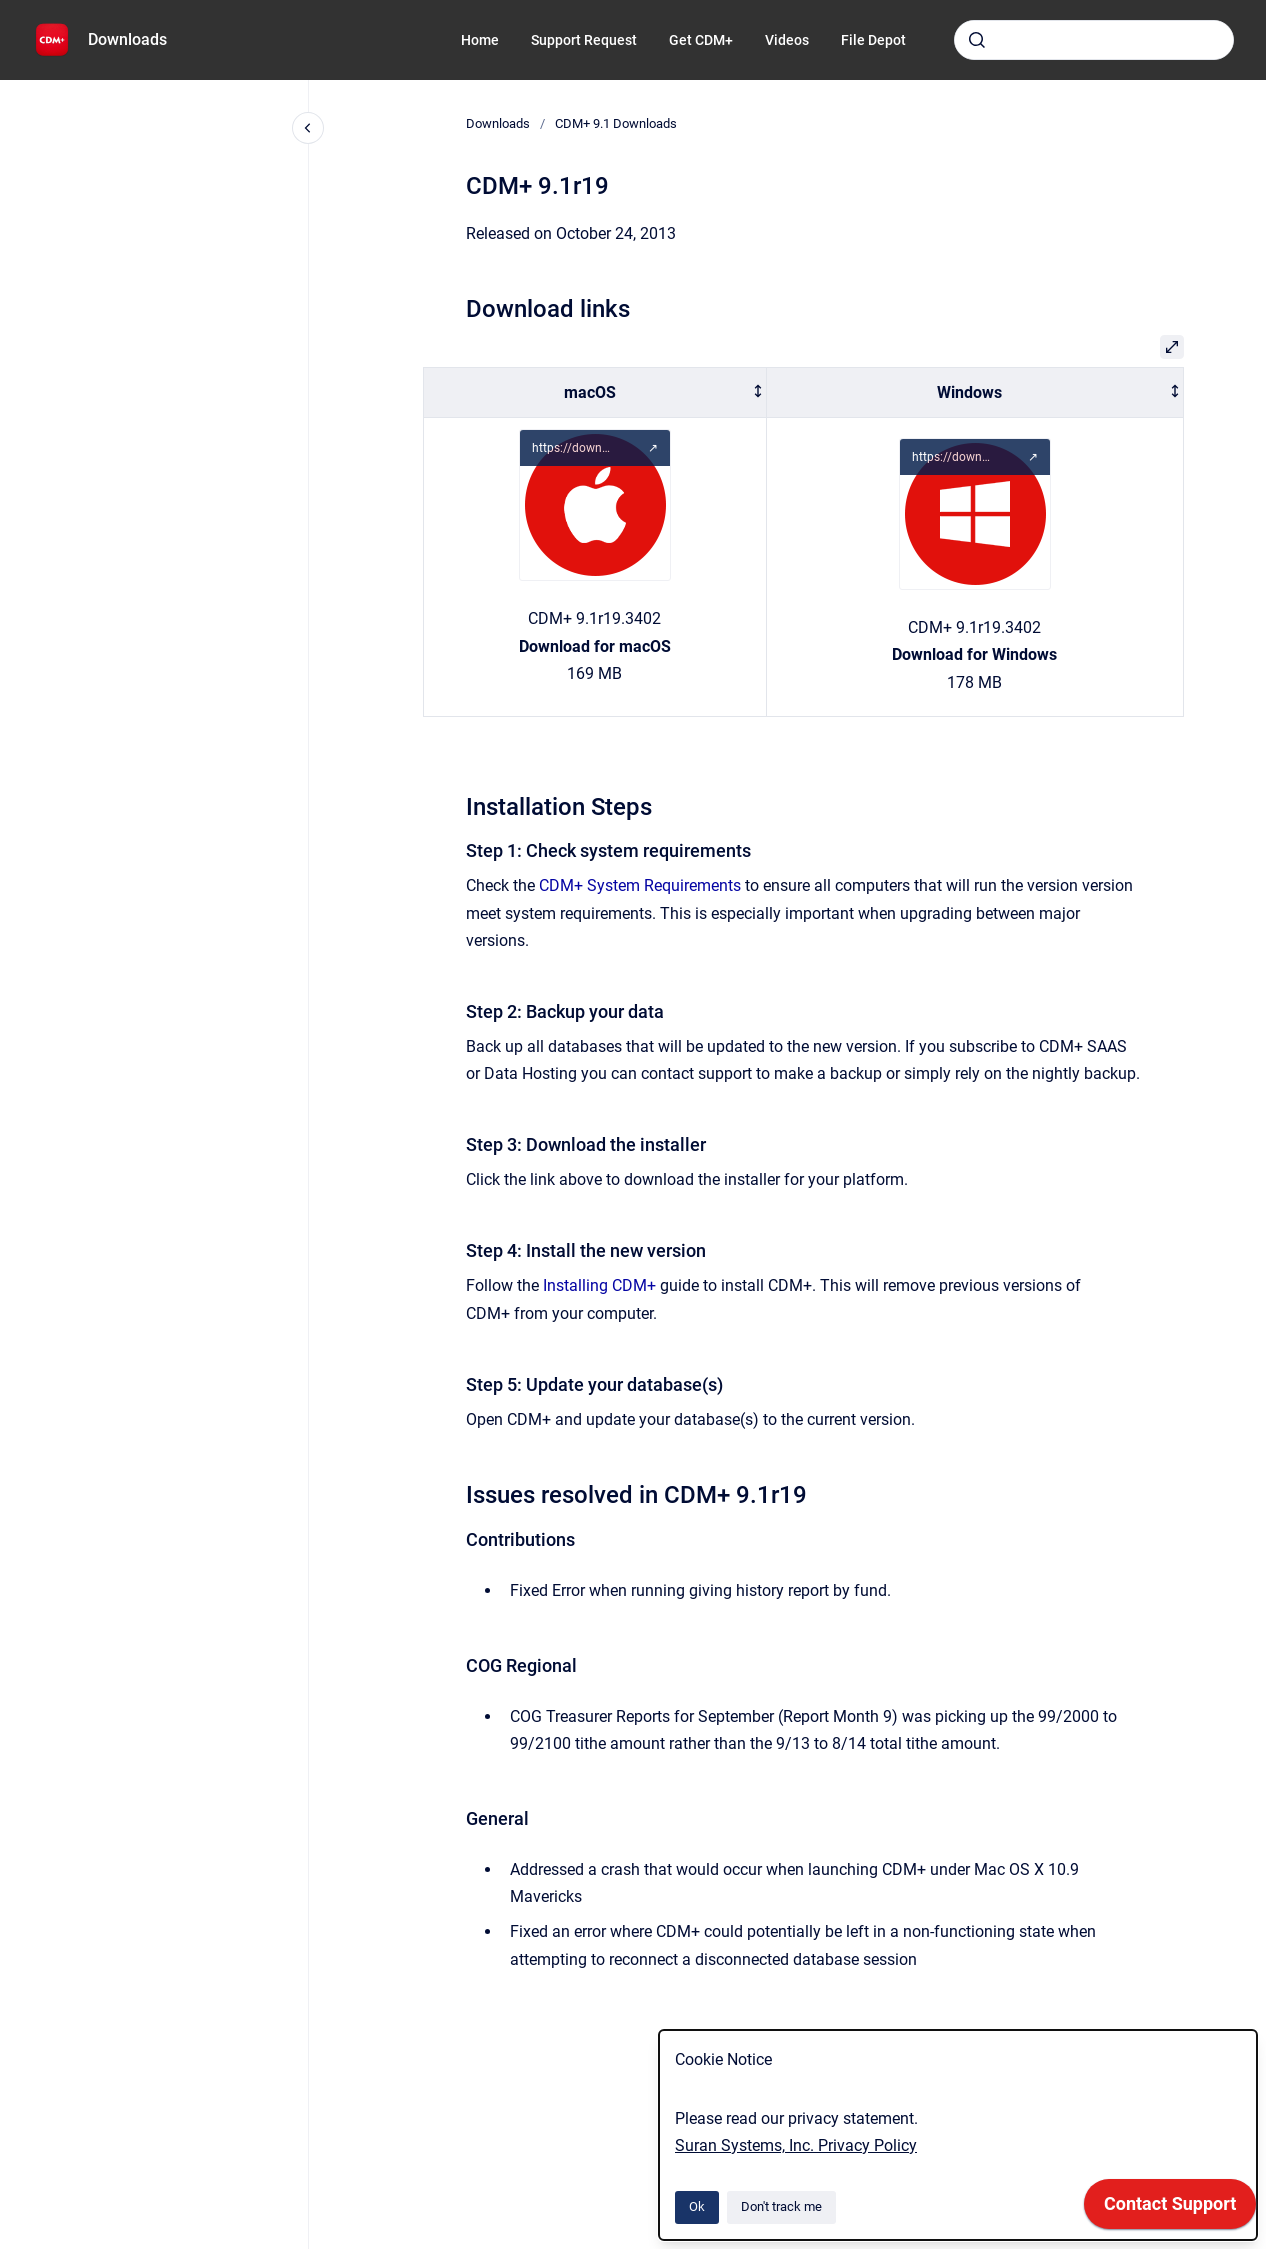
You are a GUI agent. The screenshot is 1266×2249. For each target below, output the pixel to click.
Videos (787, 40)
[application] (1170, 2209)
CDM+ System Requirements (640, 885)
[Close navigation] (308, 128)
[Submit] (977, 40)
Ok (697, 2206)
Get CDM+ (701, 40)
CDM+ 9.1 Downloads (616, 123)
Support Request (584, 40)
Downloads (127, 39)
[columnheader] (595, 392)
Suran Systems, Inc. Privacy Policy (796, 2145)
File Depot (873, 40)
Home (480, 40)
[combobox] (1094, 40)
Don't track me (781, 2206)
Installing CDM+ (599, 1285)
